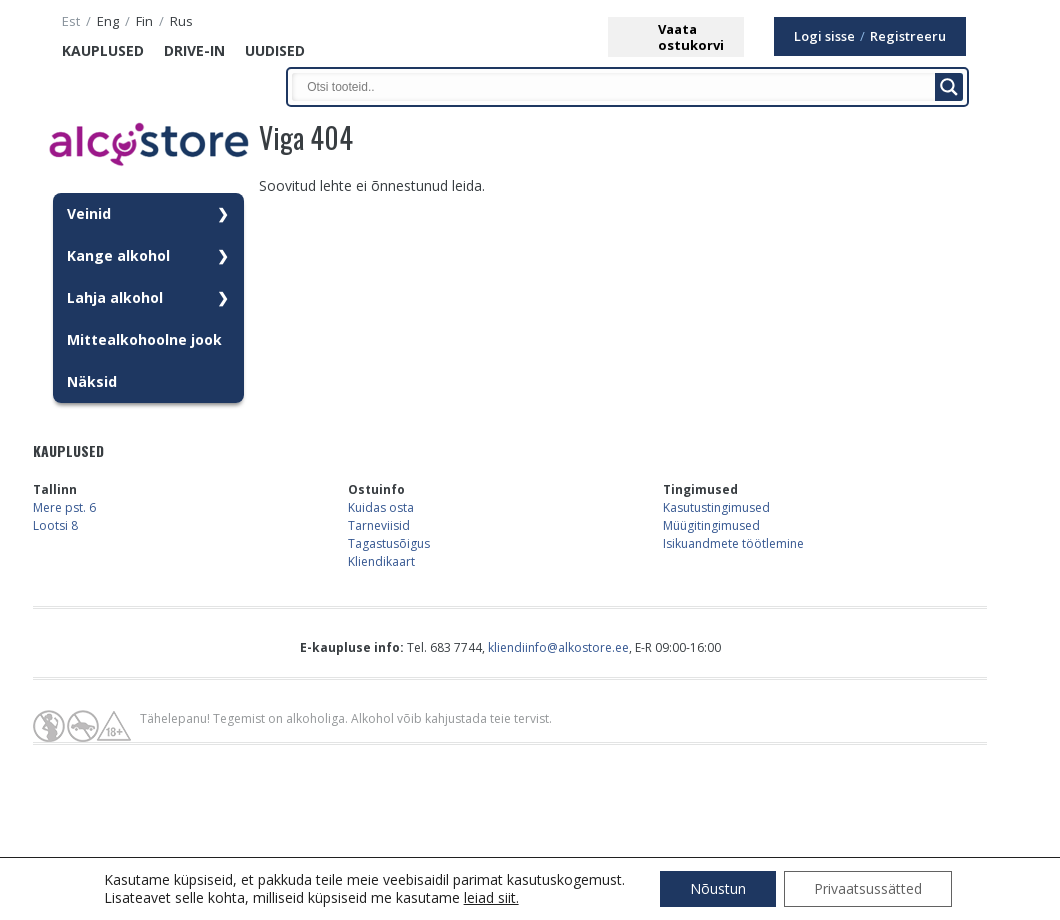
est (71, 21)
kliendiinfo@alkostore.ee (558, 647)
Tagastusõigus (389, 543)
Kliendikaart (381, 561)
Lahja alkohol (115, 297)
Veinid (89, 213)
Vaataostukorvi (691, 37)
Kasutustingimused (716, 507)
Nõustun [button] (718, 888)
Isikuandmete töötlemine (733, 543)
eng (108, 21)
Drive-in (194, 50)
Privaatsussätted (868, 888)
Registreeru (908, 36)
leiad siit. (491, 897)
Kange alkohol (118, 255)
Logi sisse (824, 36)
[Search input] (618, 87)
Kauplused (103, 50)
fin (144, 21)
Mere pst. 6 (64, 507)
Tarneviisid (379, 525)
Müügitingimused (711, 525)
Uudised (275, 50)
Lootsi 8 (55, 525)
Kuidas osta (381, 507)
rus (181, 21)
